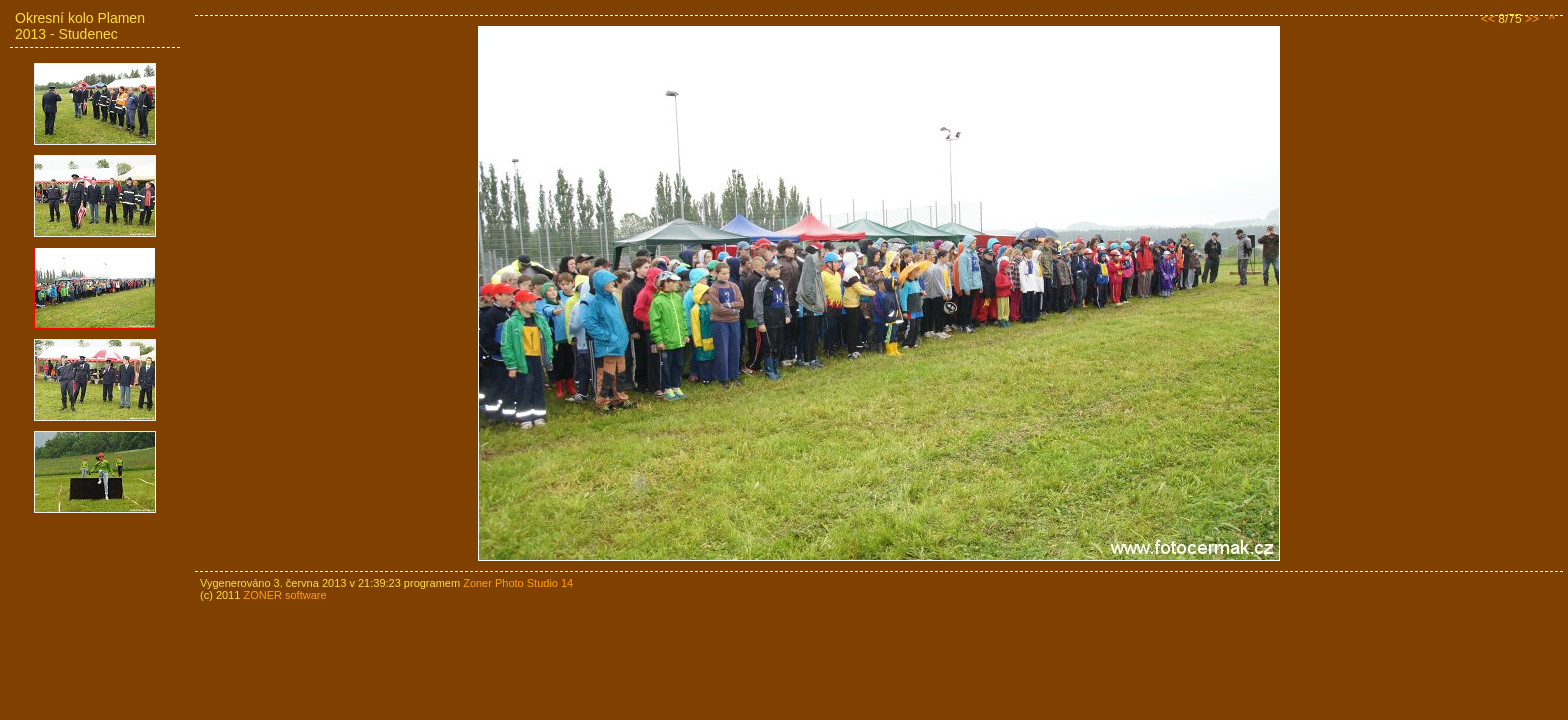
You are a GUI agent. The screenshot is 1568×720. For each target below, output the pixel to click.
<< (1488, 19)
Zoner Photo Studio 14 (518, 583)
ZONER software (284, 595)
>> (1532, 19)
